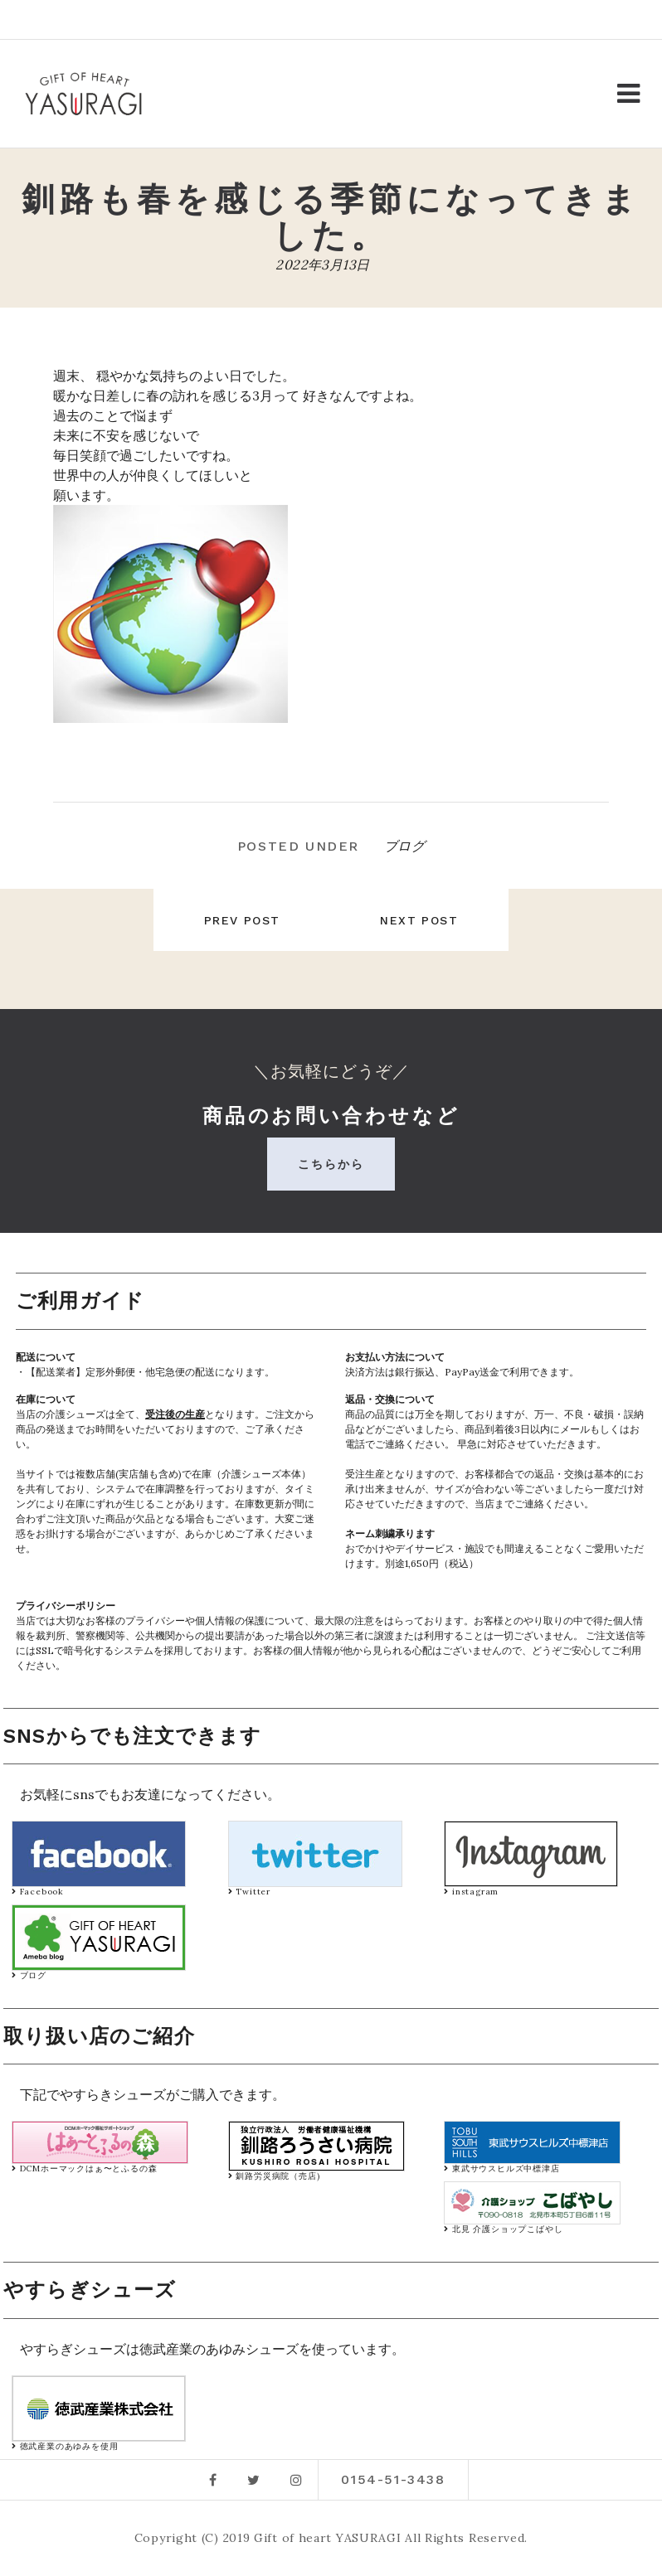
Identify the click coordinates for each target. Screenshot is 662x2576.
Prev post (235, 920)
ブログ (404, 845)
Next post (426, 920)
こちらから (331, 1164)
